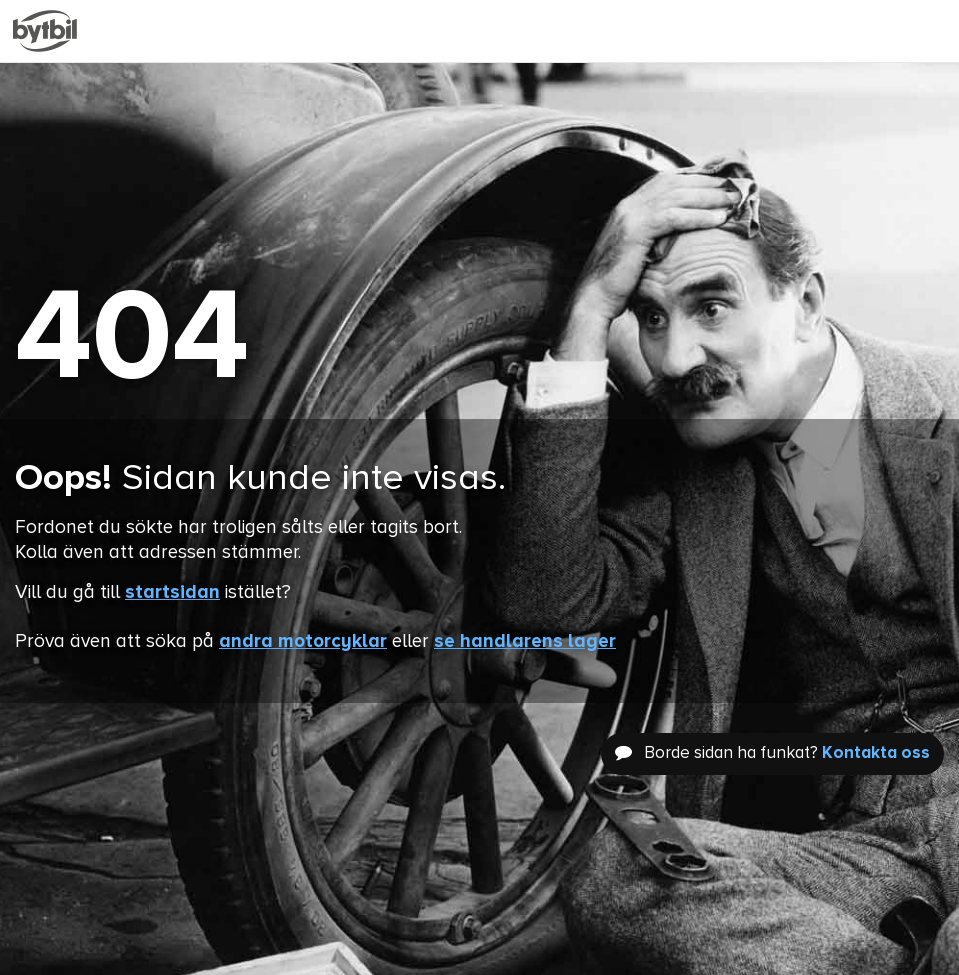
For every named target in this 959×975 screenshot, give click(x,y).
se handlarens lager (525, 641)
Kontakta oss (876, 753)
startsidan (172, 592)
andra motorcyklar (303, 641)
